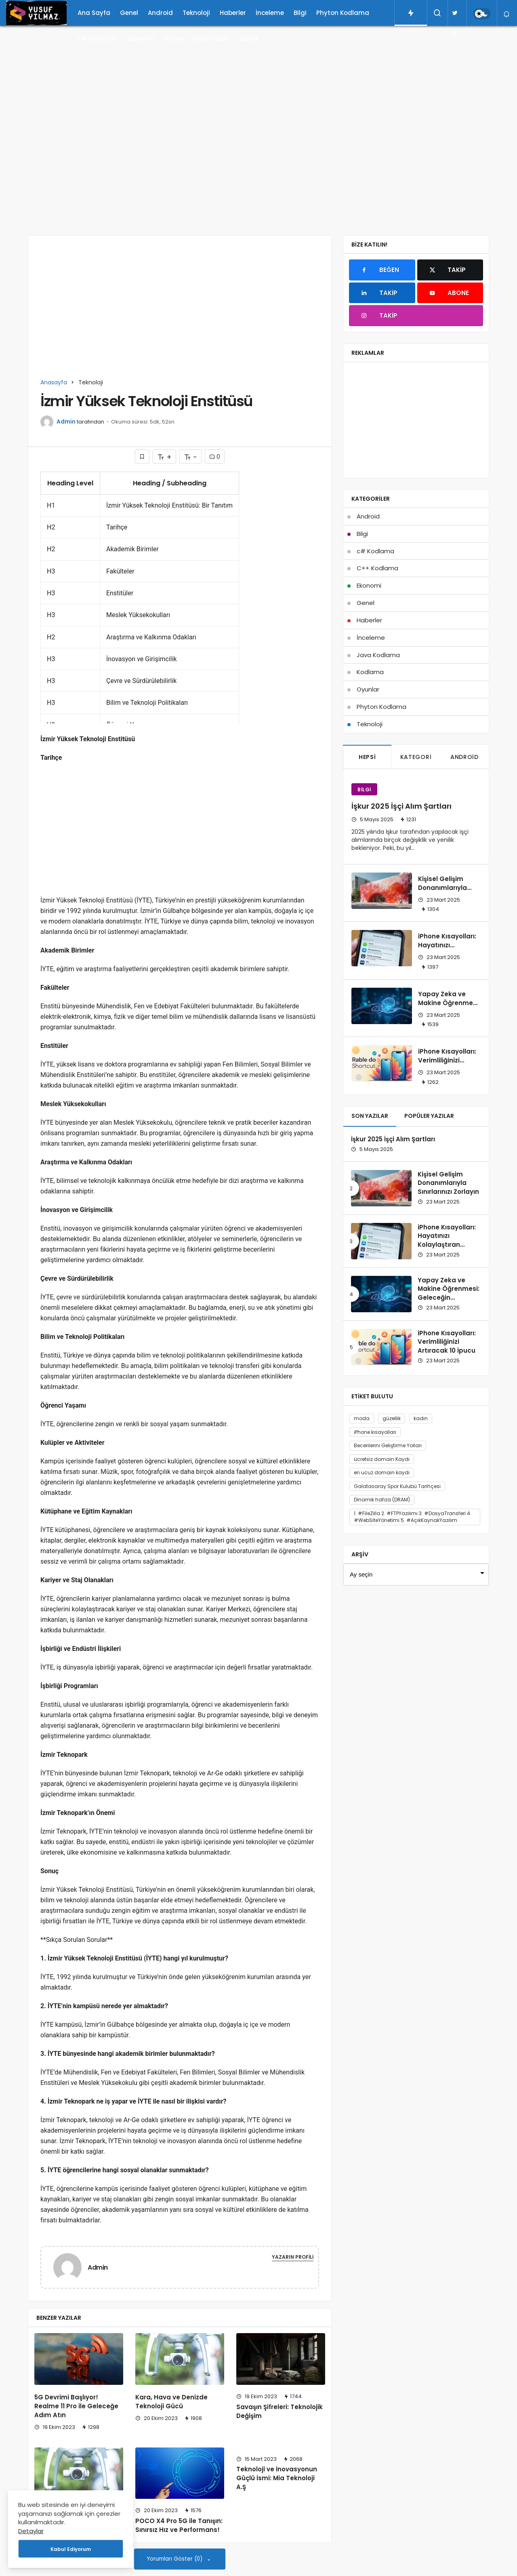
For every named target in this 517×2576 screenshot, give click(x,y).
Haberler (233, 12)
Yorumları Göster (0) (175, 2559)
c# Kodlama (98, 38)
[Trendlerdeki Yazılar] (411, 13)
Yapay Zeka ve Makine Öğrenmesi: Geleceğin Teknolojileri (449, 1007)
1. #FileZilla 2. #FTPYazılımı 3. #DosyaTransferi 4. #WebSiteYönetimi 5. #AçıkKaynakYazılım (412, 1517)
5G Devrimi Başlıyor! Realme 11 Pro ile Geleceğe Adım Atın (76, 2406)
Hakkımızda (210, 38)
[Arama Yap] (437, 13)
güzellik (391, 1418)
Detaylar (31, 2531)
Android (160, 12)
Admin (66, 422)
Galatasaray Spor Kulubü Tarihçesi (397, 1486)
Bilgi (300, 12)
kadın (421, 1418)
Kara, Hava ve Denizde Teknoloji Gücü (171, 2401)
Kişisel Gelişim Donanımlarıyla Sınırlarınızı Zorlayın (448, 888)
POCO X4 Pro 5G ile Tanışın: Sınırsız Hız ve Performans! (179, 2525)
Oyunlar (368, 689)
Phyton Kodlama (342, 12)
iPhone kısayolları (375, 1432)
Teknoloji (196, 12)
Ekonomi (140, 38)
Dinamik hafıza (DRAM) (382, 1499)
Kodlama (370, 672)
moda (362, 1418)
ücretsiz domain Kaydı (382, 1459)
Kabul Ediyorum (70, 2549)
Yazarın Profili (292, 2256)
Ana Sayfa (94, 12)
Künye (173, 38)
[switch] (482, 13)
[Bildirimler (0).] (507, 14)
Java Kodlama (378, 655)
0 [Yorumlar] (214, 457)
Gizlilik (248, 38)
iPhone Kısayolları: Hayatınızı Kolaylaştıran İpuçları (447, 949)
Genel (129, 12)
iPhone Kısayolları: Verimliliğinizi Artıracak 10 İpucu (447, 1060)
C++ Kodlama (377, 568)
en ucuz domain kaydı (382, 1472)
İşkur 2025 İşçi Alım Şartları (401, 806)
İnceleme (270, 12)
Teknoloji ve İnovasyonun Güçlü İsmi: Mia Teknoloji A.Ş (276, 2478)
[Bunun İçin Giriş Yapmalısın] (142, 456)
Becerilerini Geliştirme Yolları (388, 1445)
